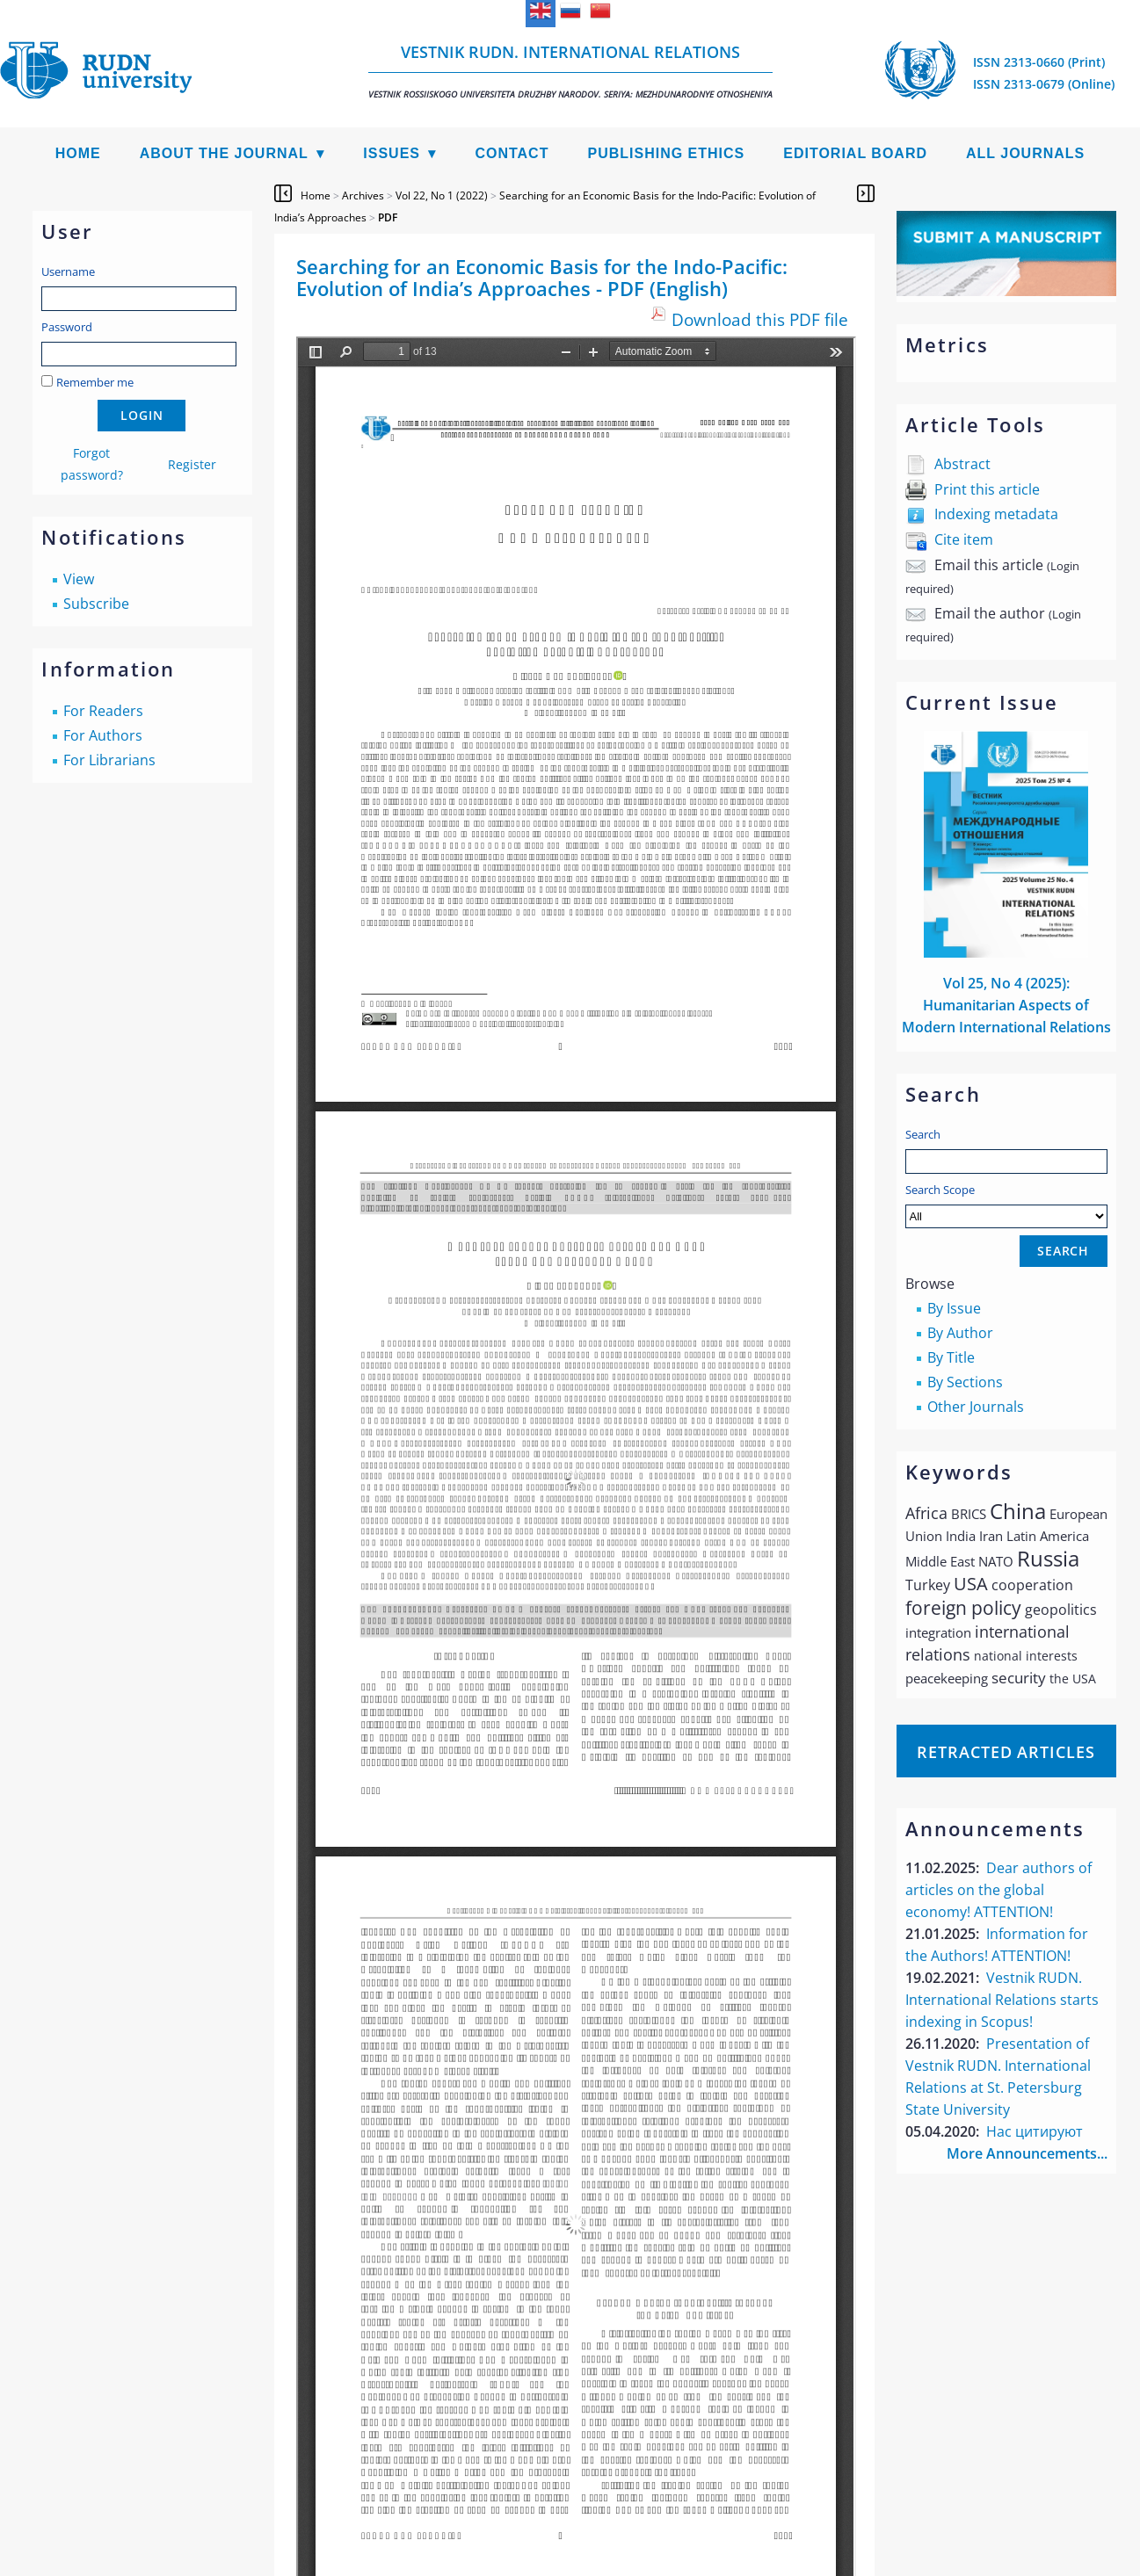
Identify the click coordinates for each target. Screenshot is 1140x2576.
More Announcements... (1027, 2153)
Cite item (963, 539)
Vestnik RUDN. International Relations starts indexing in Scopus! (1002, 1999)
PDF (387, 217)
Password (66, 327)
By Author (960, 1332)
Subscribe (96, 603)
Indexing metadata (996, 514)
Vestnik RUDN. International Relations (570, 70)
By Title (951, 1357)
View (78, 579)
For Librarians (109, 760)
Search (922, 1134)
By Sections (965, 1382)
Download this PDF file (760, 319)
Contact (511, 153)
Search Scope (1006, 1205)
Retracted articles (1005, 1751)
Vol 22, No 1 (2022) (442, 195)
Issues (391, 153)
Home (78, 153)
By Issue (954, 1308)
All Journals (1025, 153)
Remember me (95, 382)
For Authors (102, 735)
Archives (363, 195)
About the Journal (224, 153)
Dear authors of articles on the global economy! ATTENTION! (998, 1889)
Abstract (962, 464)
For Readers (103, 710)
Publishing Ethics (665, 153)
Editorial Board (855, 153)
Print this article (987, 489)
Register (192, 464)
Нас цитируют (1034, 2131)
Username (68, 271)
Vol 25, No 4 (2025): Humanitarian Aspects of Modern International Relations (1006, 1005)
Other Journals (975, 1406)
